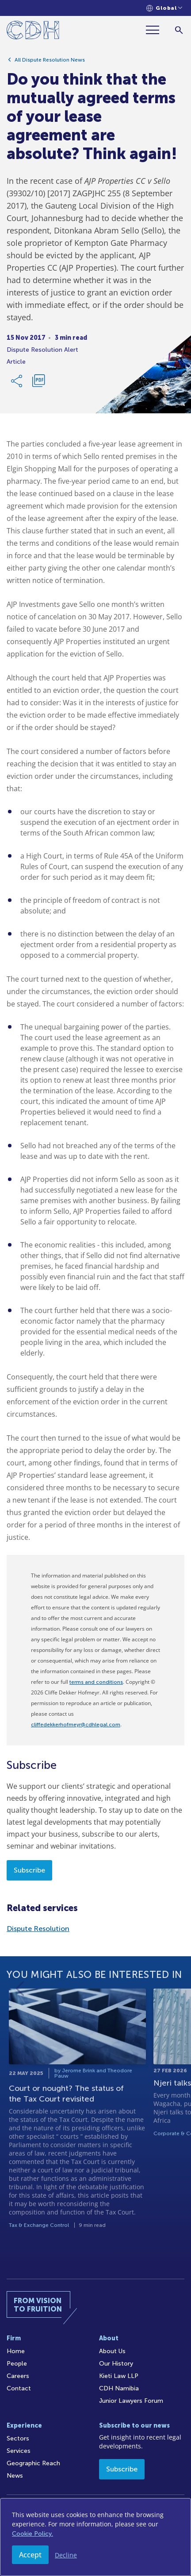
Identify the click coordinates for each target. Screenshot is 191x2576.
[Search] (179, 30)
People (17, 2363)
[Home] (33, 32)
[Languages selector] (164, 8)
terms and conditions (96, 1682)
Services (19, 2451)
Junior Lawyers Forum (131, 2401)
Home (16, 2351)
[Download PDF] (38, 383)
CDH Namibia (119, 2388)
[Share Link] (17, 383)
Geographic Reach (33, 2463)
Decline (66, 2555)
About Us (112, 2351)
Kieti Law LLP (118, 2376)
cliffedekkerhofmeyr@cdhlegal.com (75, 1724)
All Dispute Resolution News (50, 62)
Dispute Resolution (38, 1928)
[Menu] (156, 30)
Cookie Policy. (32, 2533)
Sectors (18, 2438)
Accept (30, 2555)
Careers (18, 2376)
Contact (19, 2388)
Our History (116, 2363)
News (15, 2475)
